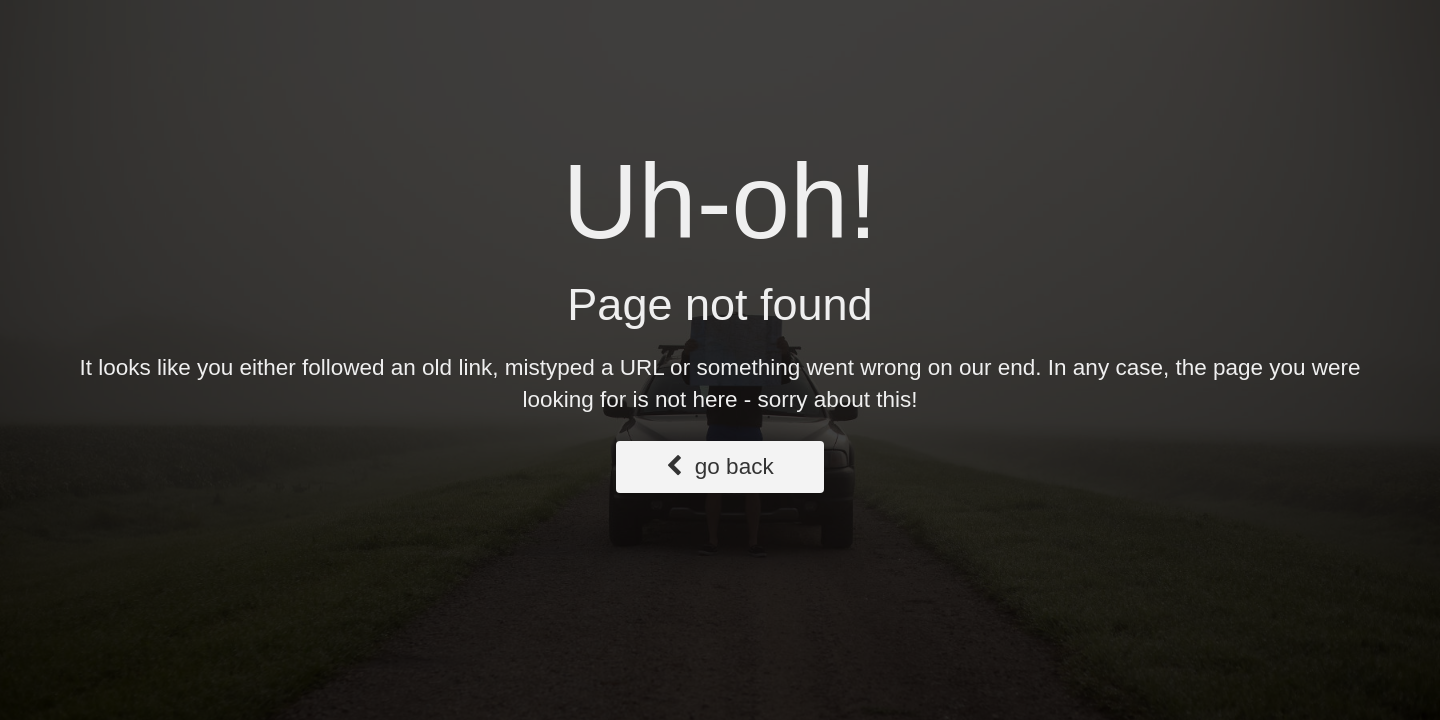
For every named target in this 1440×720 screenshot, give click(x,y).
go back (719, 466)
